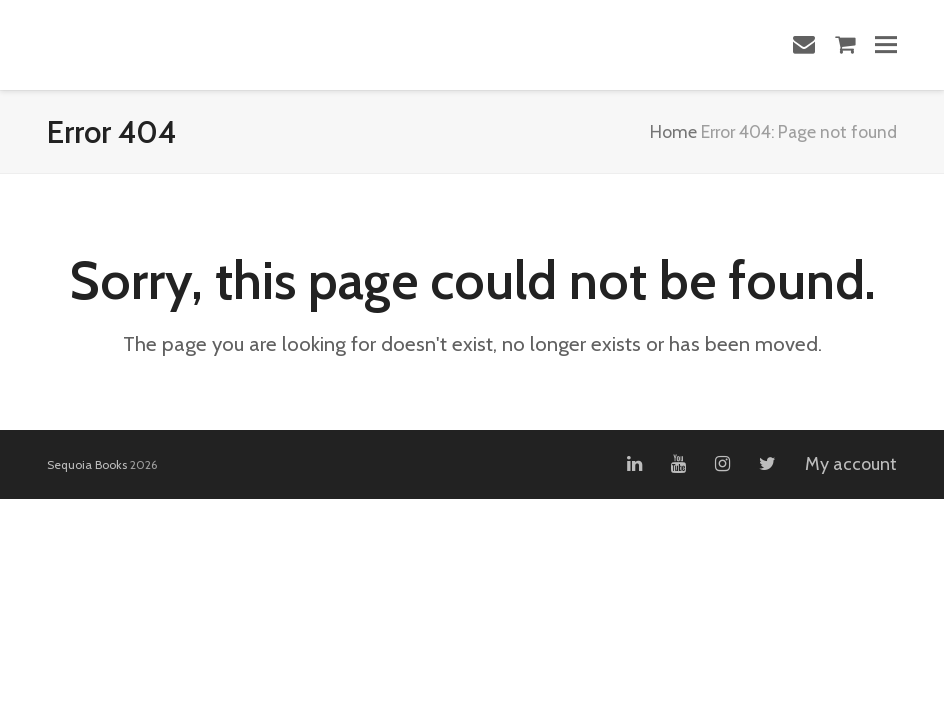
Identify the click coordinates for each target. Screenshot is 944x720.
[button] (886, 44)
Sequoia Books (87, 464)
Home (673, 131)
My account (851, 464)
